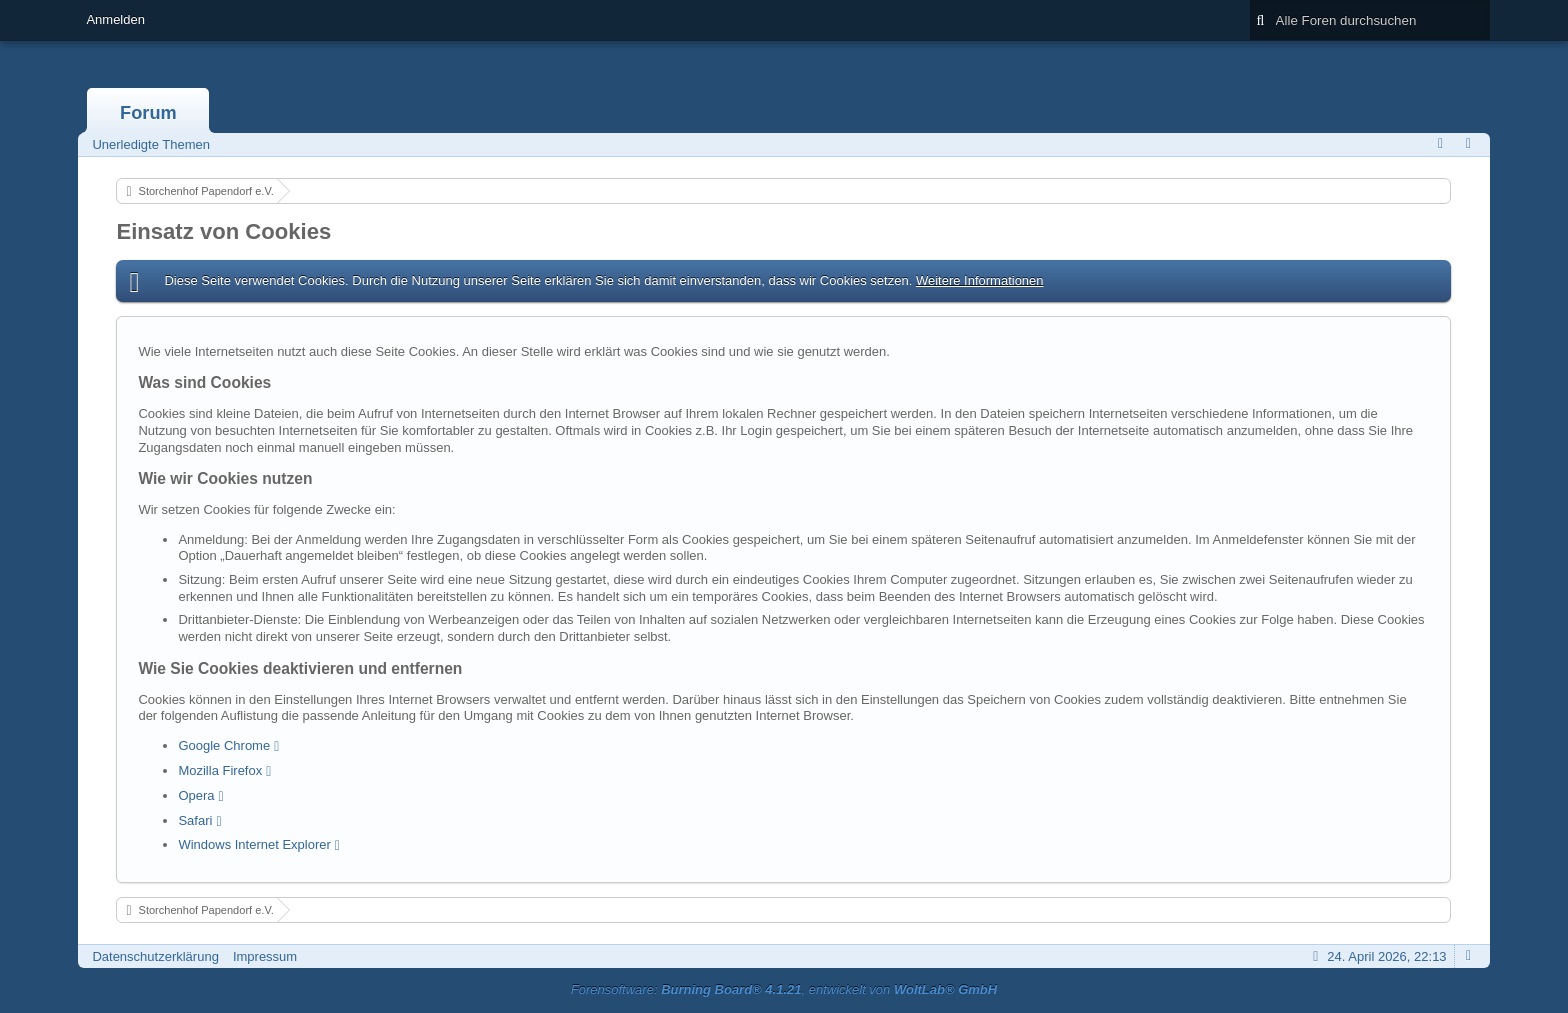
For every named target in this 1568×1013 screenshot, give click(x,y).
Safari (195, 820)
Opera (196, 795)
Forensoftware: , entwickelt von (784, 989)
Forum (148, 113)
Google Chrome (224, 745)
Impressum (265, 956)
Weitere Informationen (980, 280)
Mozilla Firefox (220, 770)
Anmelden (115, 19)
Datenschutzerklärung (155, 956)
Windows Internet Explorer (254, 844)
